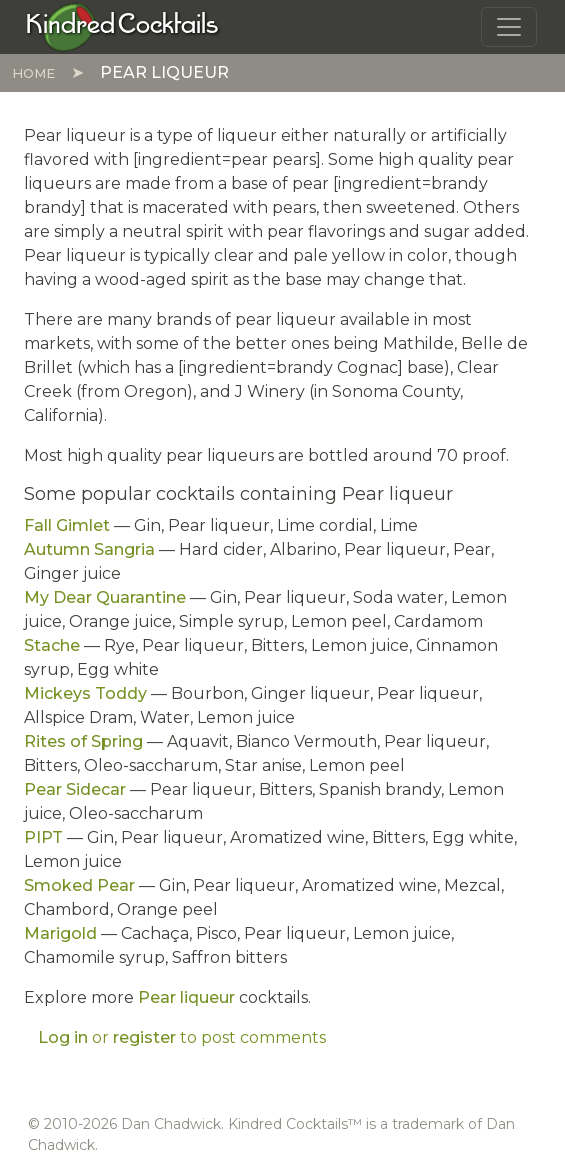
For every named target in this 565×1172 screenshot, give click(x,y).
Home (33, 73)
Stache (52, 645)
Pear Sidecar (75, 789)
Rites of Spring (83, 741)
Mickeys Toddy (85, 693)
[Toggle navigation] (509, 27)
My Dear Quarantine (105, 597)
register (144, 1037)
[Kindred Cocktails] (122, 26)
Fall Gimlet (67, 525)
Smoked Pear (79, 885)
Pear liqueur (186, 997)
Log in (63, 1037)
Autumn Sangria (89, 549)
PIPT (43, 837)
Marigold (60, 933)
